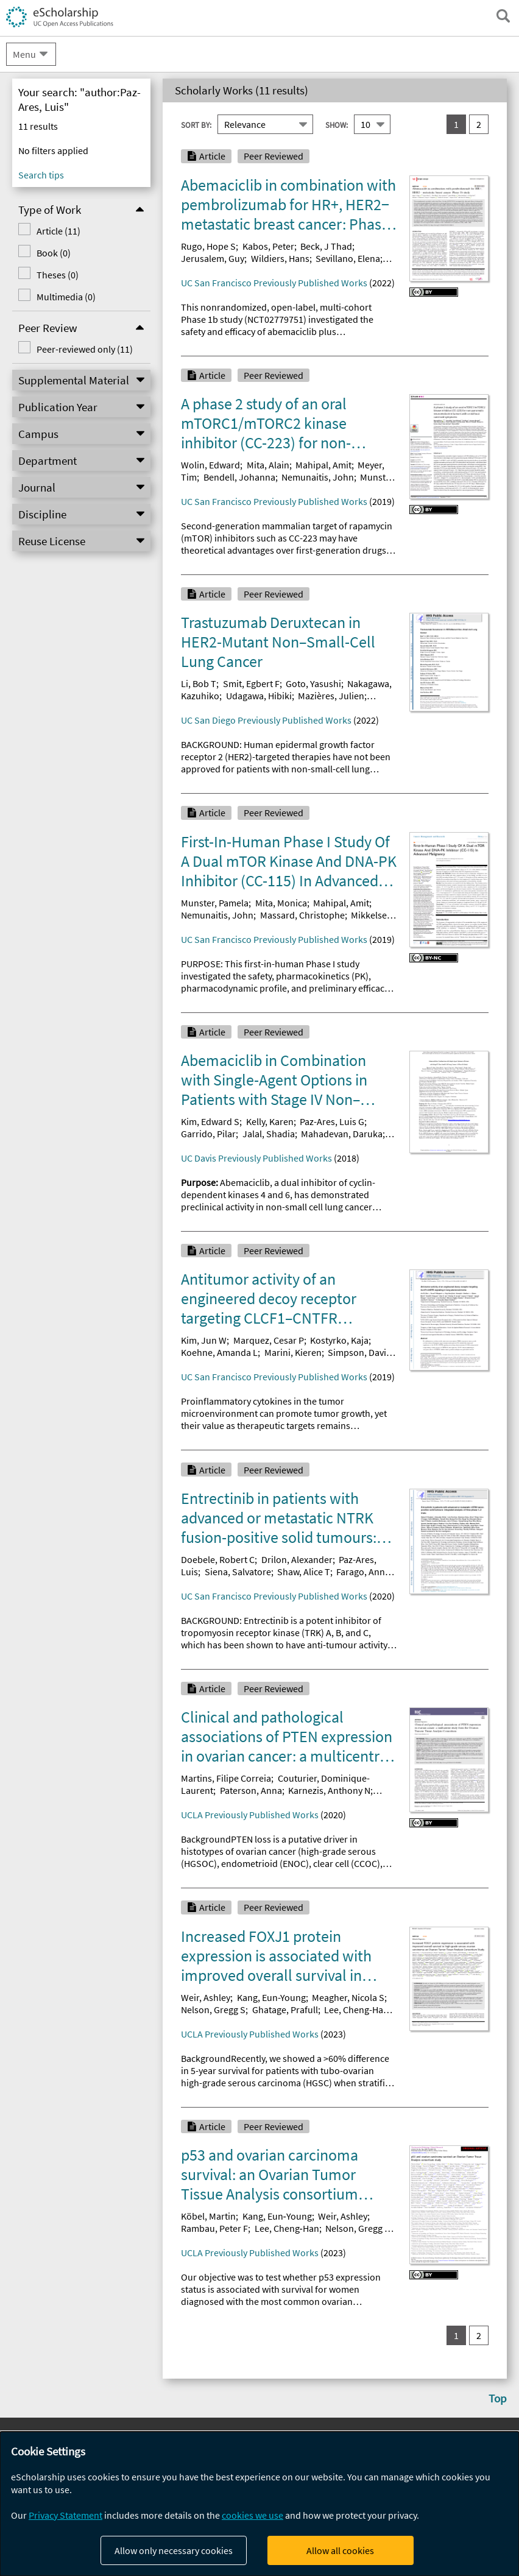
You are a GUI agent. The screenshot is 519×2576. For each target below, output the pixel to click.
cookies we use (252, 2515)
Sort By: (196, 125)
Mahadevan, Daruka (342, 1133)
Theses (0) (58, 275)
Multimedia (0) (66, 297)
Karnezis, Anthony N (329, 1790)
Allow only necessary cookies (174, 2550)
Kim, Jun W (204, 1340)
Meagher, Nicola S (348, 1997)
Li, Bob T (198, 683)
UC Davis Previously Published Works (256, 1158)
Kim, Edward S (210, 1121)
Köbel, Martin (208, 2216)
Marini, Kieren (293, 1352)
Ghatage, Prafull (285, 2009)
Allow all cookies (340, 2550)
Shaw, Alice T (303, 1571)
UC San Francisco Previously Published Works (274, 283)
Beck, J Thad (326, 246)
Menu (24, 54)
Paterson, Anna (251, 1790)
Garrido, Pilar (208, 1133)
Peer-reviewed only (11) (85, 349)
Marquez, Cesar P (268, 1340)
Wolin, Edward (210, 465)
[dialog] (259, 2504)
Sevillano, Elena (348, 258)
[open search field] (503, 16)
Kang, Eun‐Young (277, 2216)
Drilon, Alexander (297, 1559)
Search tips (41, 175)
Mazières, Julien (331, 696)
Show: (336, 125)
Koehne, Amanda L (219, 1352)
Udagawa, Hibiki (259, 696)
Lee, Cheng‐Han (287, 2228)
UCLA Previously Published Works (250, 1814)
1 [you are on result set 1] (456, 124)
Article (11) (58, 231)
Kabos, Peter (268, 246)
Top (498, 2398)
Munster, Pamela (215, 903)
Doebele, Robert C (218, 1559)
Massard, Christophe (302, 915)
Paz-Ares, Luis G (332, 1121)
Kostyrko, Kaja (339, 1340)
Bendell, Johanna (239, 477)
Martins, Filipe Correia (226, 1778)
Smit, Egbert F (251, 683)
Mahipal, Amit (323, 465)
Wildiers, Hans (280, 258)
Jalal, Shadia (268, 1133)
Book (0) (54, 253)
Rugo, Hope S (208, 246)
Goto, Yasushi (313, 683)
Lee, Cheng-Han (356, 2009)
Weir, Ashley (205, 1997)
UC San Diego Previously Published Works (266, 720)
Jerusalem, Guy (212, 258)
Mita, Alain (268, 465)
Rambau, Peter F (214, 2228)
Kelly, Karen (270, 1121)
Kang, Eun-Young (271, 1997)
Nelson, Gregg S (213, 2009)
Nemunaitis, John (317, 477)
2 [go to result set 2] (478, 124)
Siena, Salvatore (238, 1571)
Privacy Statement (65, 2515)
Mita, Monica (281, 903)
